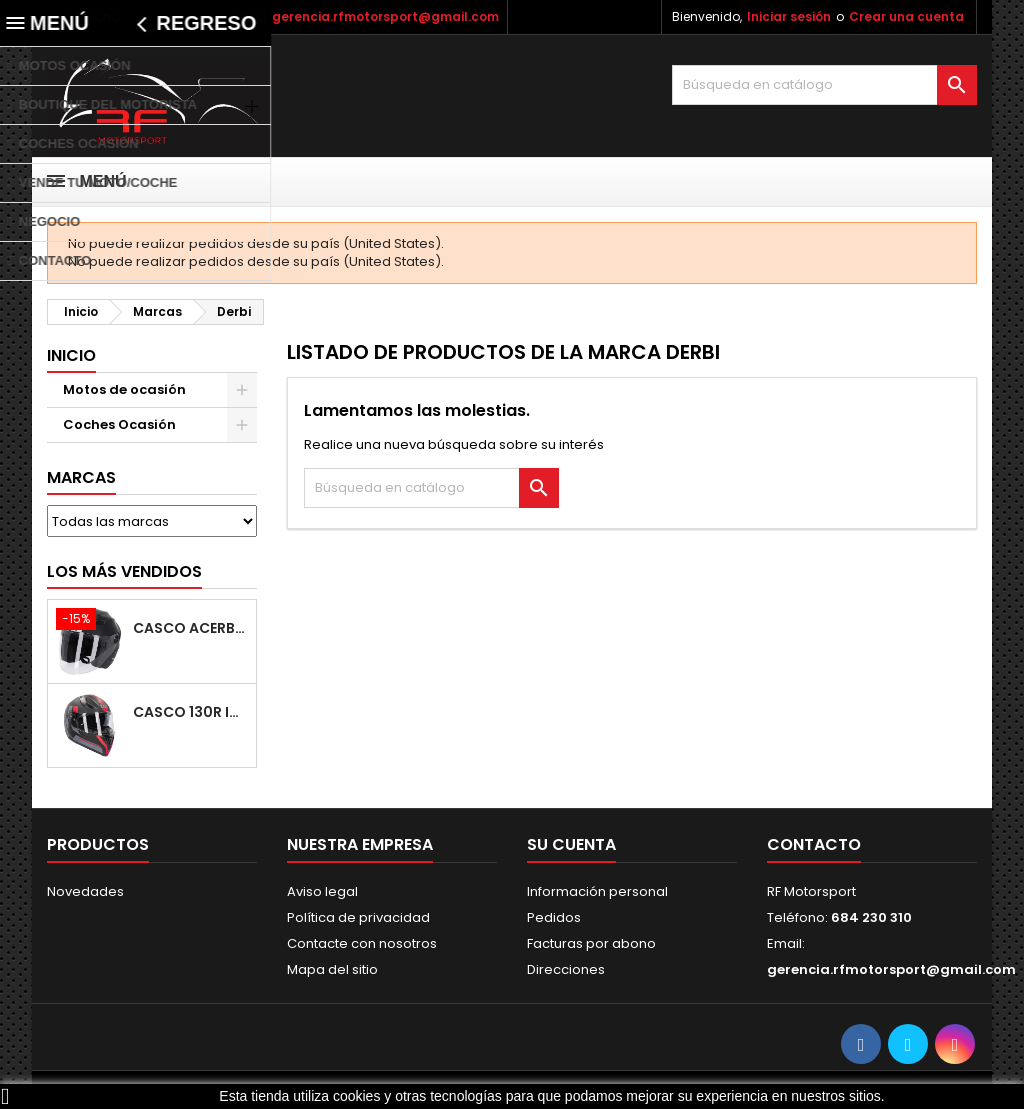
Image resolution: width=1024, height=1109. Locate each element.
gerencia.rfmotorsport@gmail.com (385, 16)
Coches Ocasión (119, 424)
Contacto (814, 844)
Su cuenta (571, 844)
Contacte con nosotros (362, 943)
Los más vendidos (124, 571)
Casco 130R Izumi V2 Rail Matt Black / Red (190, 712)
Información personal (597, 891)
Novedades (85, 891)
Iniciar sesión (789, 16)
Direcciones (566, 969)
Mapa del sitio (332, 969)
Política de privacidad (358, 917)
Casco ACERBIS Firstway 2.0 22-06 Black (190, 628)
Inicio (71, 355)
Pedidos (554, 917)
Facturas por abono (591, 943)
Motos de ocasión (124, 389)
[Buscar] (824, 85)
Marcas (81, 477)
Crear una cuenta (906, 16)
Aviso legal (322, 891)
